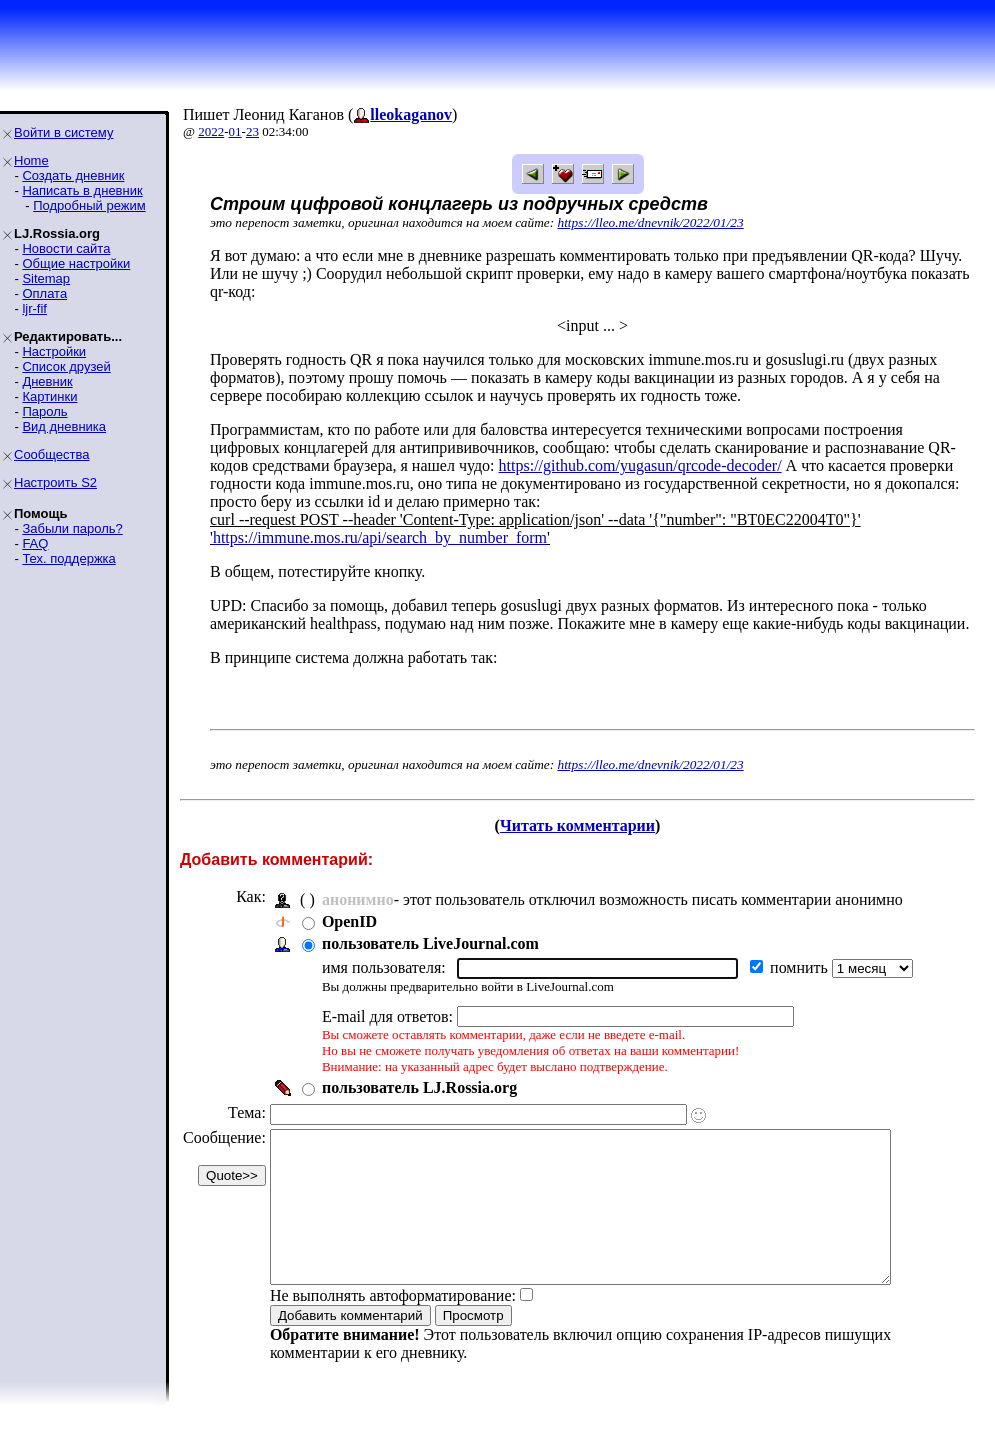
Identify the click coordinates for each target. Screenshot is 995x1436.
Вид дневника (64, 426)
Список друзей (66, 366)
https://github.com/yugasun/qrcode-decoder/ (640, 465)
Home (31, 160)
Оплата (44, 293)
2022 (211, 131)
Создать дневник (73, 175)
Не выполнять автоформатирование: (393, 1325)
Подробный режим (89, 205)
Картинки (49, 396)
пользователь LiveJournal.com (430, 943)
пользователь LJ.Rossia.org (419, 1087)
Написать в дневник (82, 190)
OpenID (349, 921)
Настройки (54, 351)
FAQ (35, 543)
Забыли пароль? (72, 528)
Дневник (47, 381)
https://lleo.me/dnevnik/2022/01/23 (651, 222)
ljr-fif (34, 308)
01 (235, 131)
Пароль (44, 411)
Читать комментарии (577, 825)
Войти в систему (63, 132)
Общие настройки (76, 263)
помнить (801, 967)
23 (252, 131)
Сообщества (52, 454)
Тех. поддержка (68, 558)
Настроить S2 (55, 482)
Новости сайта (66, 248)
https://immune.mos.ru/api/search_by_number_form (380, 537)
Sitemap (46, 278)
